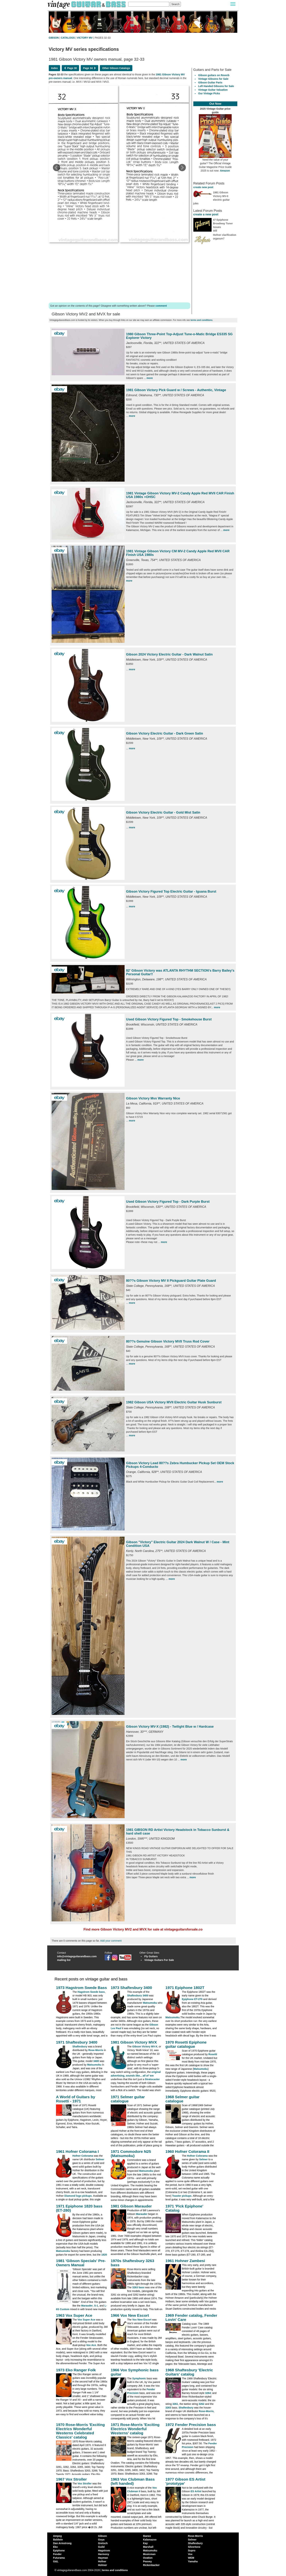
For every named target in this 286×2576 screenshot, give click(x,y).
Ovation (147, 2557)
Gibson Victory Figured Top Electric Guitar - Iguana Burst (171, 891)
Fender (57, 2554)
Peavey (147, 2561)
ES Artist (196, 2491)
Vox (190, 2554)
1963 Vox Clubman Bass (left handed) (133, 2481)
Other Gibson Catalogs (116, 68)
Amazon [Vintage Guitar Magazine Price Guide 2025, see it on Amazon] (225, 170)
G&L (56, 2561)
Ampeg (57, 2535)
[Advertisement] (119, 271)
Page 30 (70, 68)
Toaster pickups (182, 2195)
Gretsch (103, 2543)
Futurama (59, 2557)
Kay (145, 2543)
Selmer (100, 2159)
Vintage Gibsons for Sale (213, 78)
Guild (101, 2546)
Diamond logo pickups (78, 2195)
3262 (201, 2403)
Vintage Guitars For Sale (159, 1960)
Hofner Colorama (82, 2155)
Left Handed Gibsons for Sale (216, 86)
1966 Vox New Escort (130, 2315)
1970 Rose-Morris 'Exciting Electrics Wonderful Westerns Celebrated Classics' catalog (80, 2430)
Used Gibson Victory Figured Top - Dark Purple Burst (168, 1201)
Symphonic (139, 2378)
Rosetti (212, 2054)
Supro (191, 2550)
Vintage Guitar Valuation (213, 89)
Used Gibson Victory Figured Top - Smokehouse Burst (169, 1019)
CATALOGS (68, 37)
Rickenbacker (151, 2565)
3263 (168, 2407)
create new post (203, 187)
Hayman (103, 2557)
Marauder (141, 2214)
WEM (191, 2557)
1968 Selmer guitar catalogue (182, 2099)
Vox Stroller (85, 2483)
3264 (208, 2393)
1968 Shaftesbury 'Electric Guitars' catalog (189, 2372)
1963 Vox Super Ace (74, 2315)
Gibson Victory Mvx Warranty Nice (153, 1098)
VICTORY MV (85, 37)
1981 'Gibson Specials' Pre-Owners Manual (81, 2263)
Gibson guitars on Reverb (213, 75)
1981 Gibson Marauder (131, 2206)
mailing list (63, 1960)
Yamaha (193, 2561)
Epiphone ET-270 (192, 1999)
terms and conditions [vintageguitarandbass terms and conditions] (115, 2570)
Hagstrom (104, 2550)
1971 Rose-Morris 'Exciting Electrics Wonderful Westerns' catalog (135, 2428)
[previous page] (56, 168)
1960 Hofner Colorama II (187, 2151)
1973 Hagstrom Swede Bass (81, 1987)
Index (54, 68)
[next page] (182, 168)
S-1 (96, 2305)
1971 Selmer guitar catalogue (128, 2099)
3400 (96, 2061)
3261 (175, 2403)
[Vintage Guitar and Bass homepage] (87, 4)
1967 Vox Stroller (71, 2479)
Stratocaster (152, 2079)
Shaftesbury (79, 2046)
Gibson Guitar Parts (210, 82)
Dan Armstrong (62, 2543)
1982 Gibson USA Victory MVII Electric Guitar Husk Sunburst (174, 1402)
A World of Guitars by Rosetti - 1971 (75, 2099)
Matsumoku (150, 2002)
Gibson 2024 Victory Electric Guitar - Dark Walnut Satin (169, 654)
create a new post (205, 214)
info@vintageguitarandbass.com (77, 1956)
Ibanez (147, 2535)
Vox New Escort (141, 2319)
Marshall (148, 2546)
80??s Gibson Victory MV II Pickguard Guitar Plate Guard (171, 1280)
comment (161, 305)
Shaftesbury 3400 (137, 1995)
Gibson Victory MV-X (144, 2046)
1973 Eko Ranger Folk (76, 2370)
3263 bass (138, 2287)
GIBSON (54, 37)
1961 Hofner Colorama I (77, 2151)
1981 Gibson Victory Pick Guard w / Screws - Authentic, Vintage (176, 390)
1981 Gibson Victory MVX (134, 2042)
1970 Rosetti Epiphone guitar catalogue (185, 2044)
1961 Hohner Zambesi (185, 2261)
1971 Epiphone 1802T (184, 1987)
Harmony (103, 2554)
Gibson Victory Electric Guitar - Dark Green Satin (164, 733)
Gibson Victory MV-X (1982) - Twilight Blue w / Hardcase (170, 1726)
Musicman (149, 2554)
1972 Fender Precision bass (190, 2424)
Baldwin (58, 2539)
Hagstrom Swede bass (91, 1991)
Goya (101, 2539)
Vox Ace (91, 2345)
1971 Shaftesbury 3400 (76, 2042)
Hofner (102, 2561)
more (149, 378)
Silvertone (194, 2546)
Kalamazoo (149, 2539)
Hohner (102, 2565)
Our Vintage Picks (209, 93)
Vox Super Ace (86, 2319)
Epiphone (59, 2550)
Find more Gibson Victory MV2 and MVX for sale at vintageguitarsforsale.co (143, 1929)
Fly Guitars (151, 1956)
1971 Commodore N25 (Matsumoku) (131, 2153)
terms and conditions (201, 320)
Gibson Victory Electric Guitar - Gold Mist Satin (163, 812)
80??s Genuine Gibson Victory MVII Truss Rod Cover (167, 1341)
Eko (55, 2546)
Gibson (102, 2535)
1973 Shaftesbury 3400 (131, 1987)
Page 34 (89, 68)
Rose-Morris (95, 2050)
